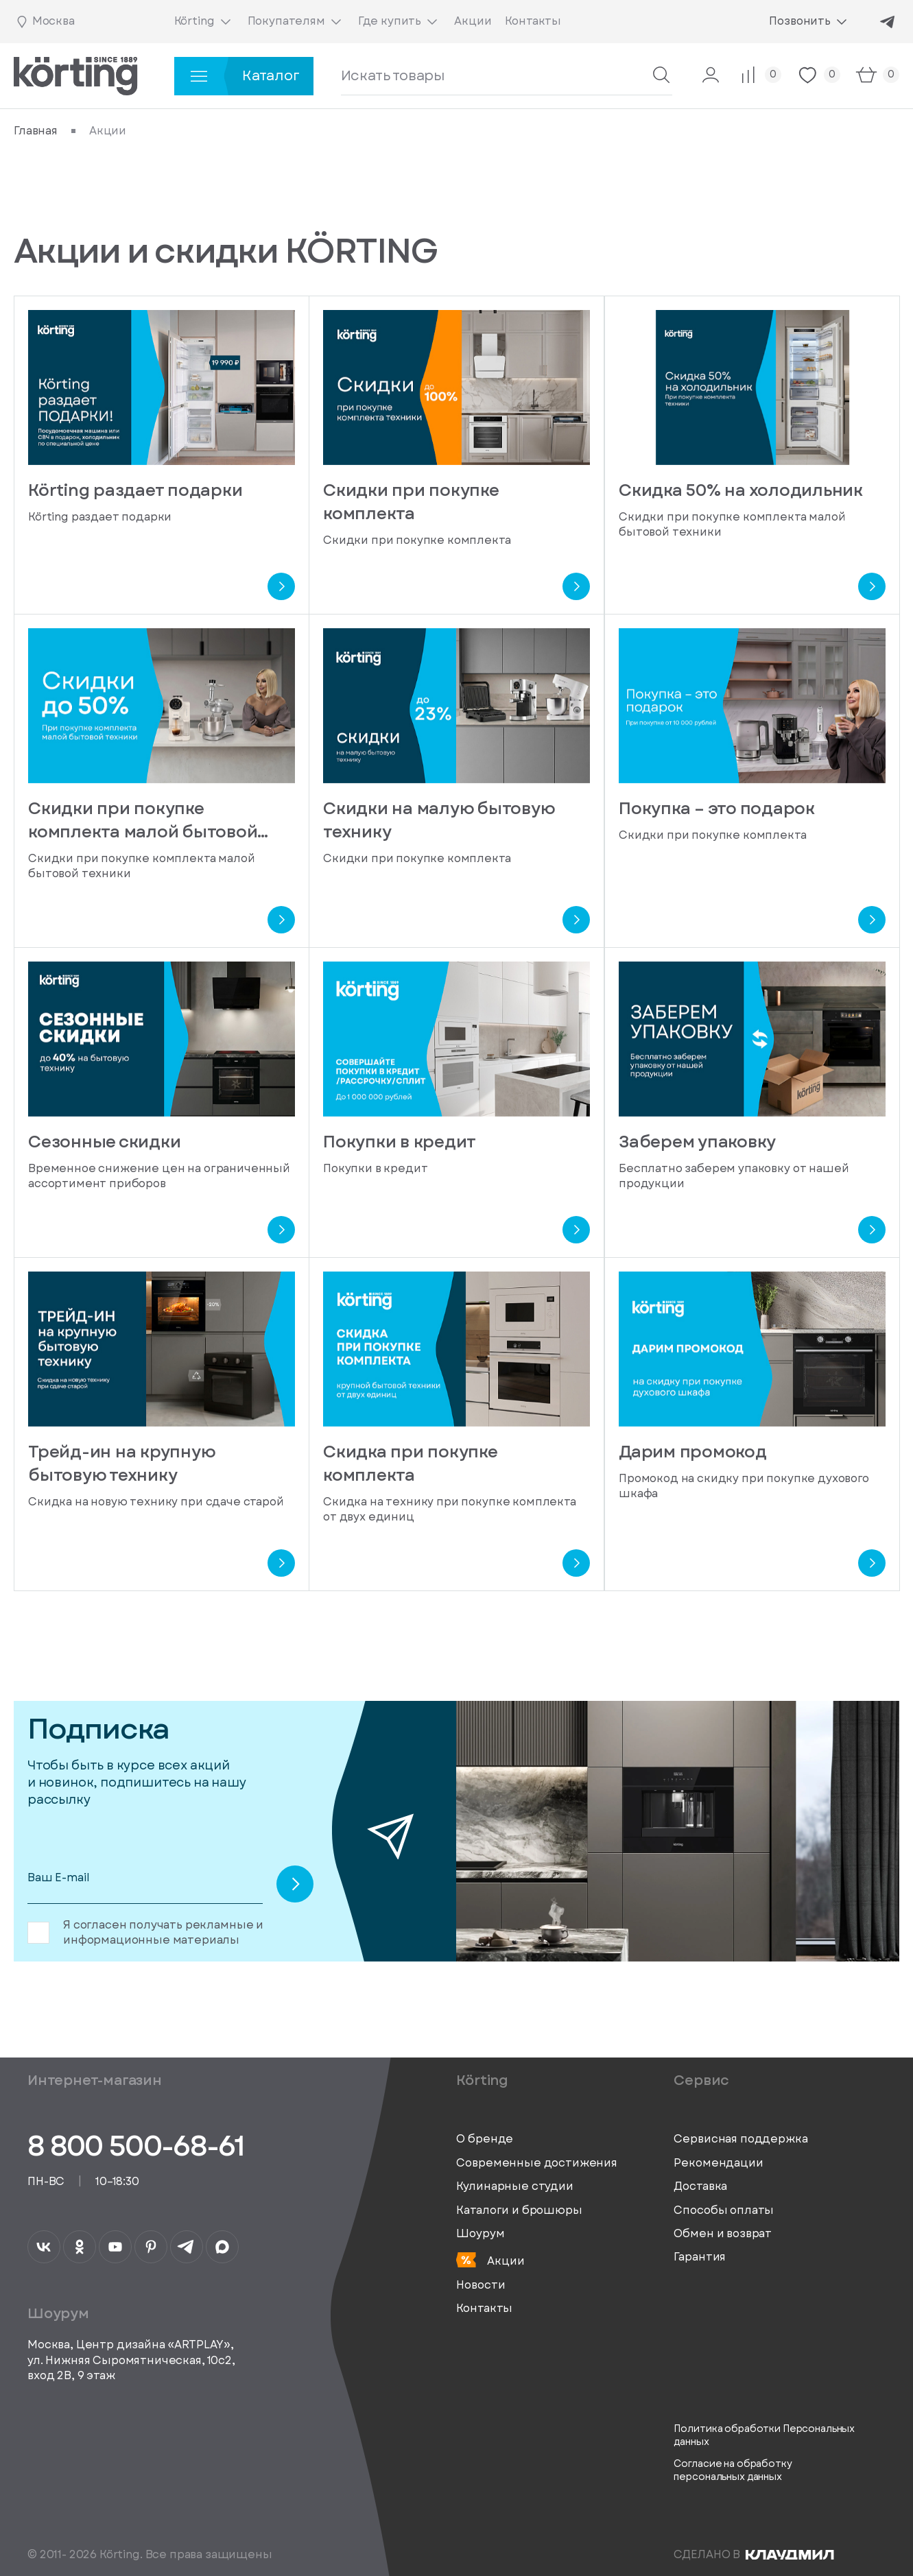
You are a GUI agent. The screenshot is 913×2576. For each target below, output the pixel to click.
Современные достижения (536, 2163)
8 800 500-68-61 (135, 2146)
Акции (490, 2260)
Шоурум (480, 2233)
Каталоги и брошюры (519, 2210)
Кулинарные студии (514, 2186)
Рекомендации (718, 2163)
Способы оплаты (724, 2210)
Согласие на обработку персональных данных (733, 2470)
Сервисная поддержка (740, 2139)
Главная (36, 131)
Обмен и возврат (723, 2233)
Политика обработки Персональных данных (764, 2435)
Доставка (700, 2186)
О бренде (484, 2139)
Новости (480, 2285)
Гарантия (700, 2257)
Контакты (484, 2308)
